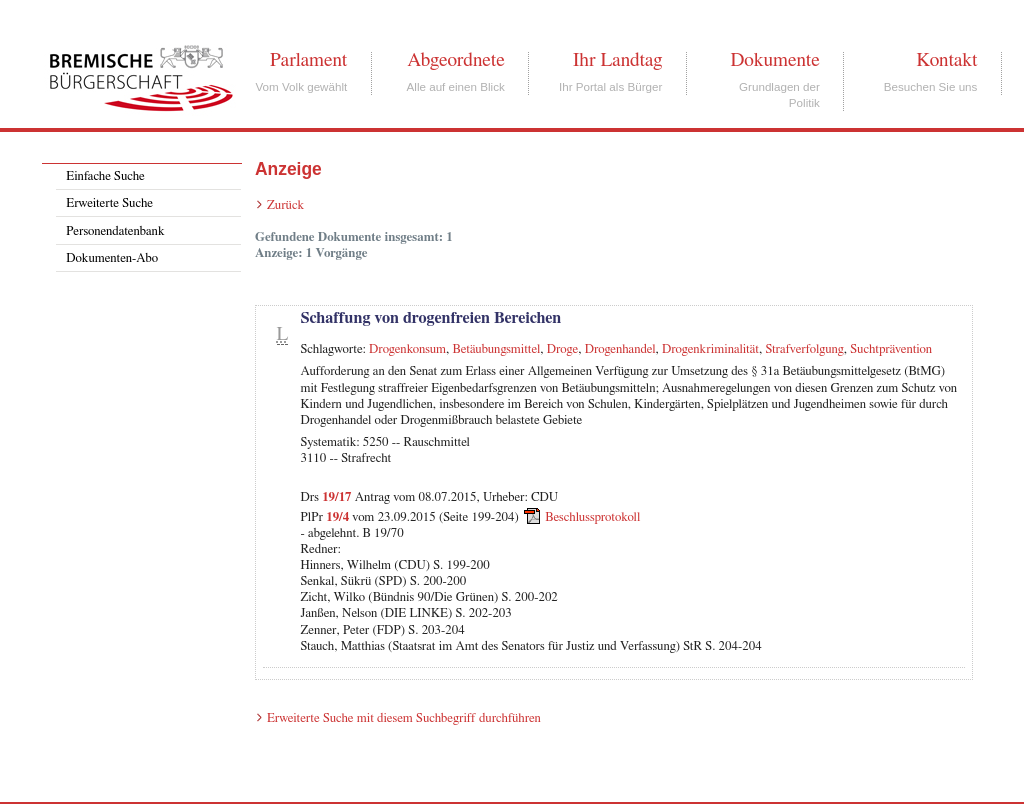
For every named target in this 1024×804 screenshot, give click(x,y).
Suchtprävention (891, 349)
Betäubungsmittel (497, 349)
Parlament (308, 60)
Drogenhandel (620, 349)
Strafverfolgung (804, 349)
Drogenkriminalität (710, 349)
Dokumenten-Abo (112, 258)
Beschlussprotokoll (592, 517)
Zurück (285, 205)
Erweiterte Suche (109, 203)
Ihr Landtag (617, 60)
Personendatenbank (115, 231)
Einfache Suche (105, 176)
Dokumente (774, 60)
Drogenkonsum (407, 349)
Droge (562, 349)
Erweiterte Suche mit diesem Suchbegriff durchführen (404, 718)
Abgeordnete (456, 60)
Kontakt (946, 60)
